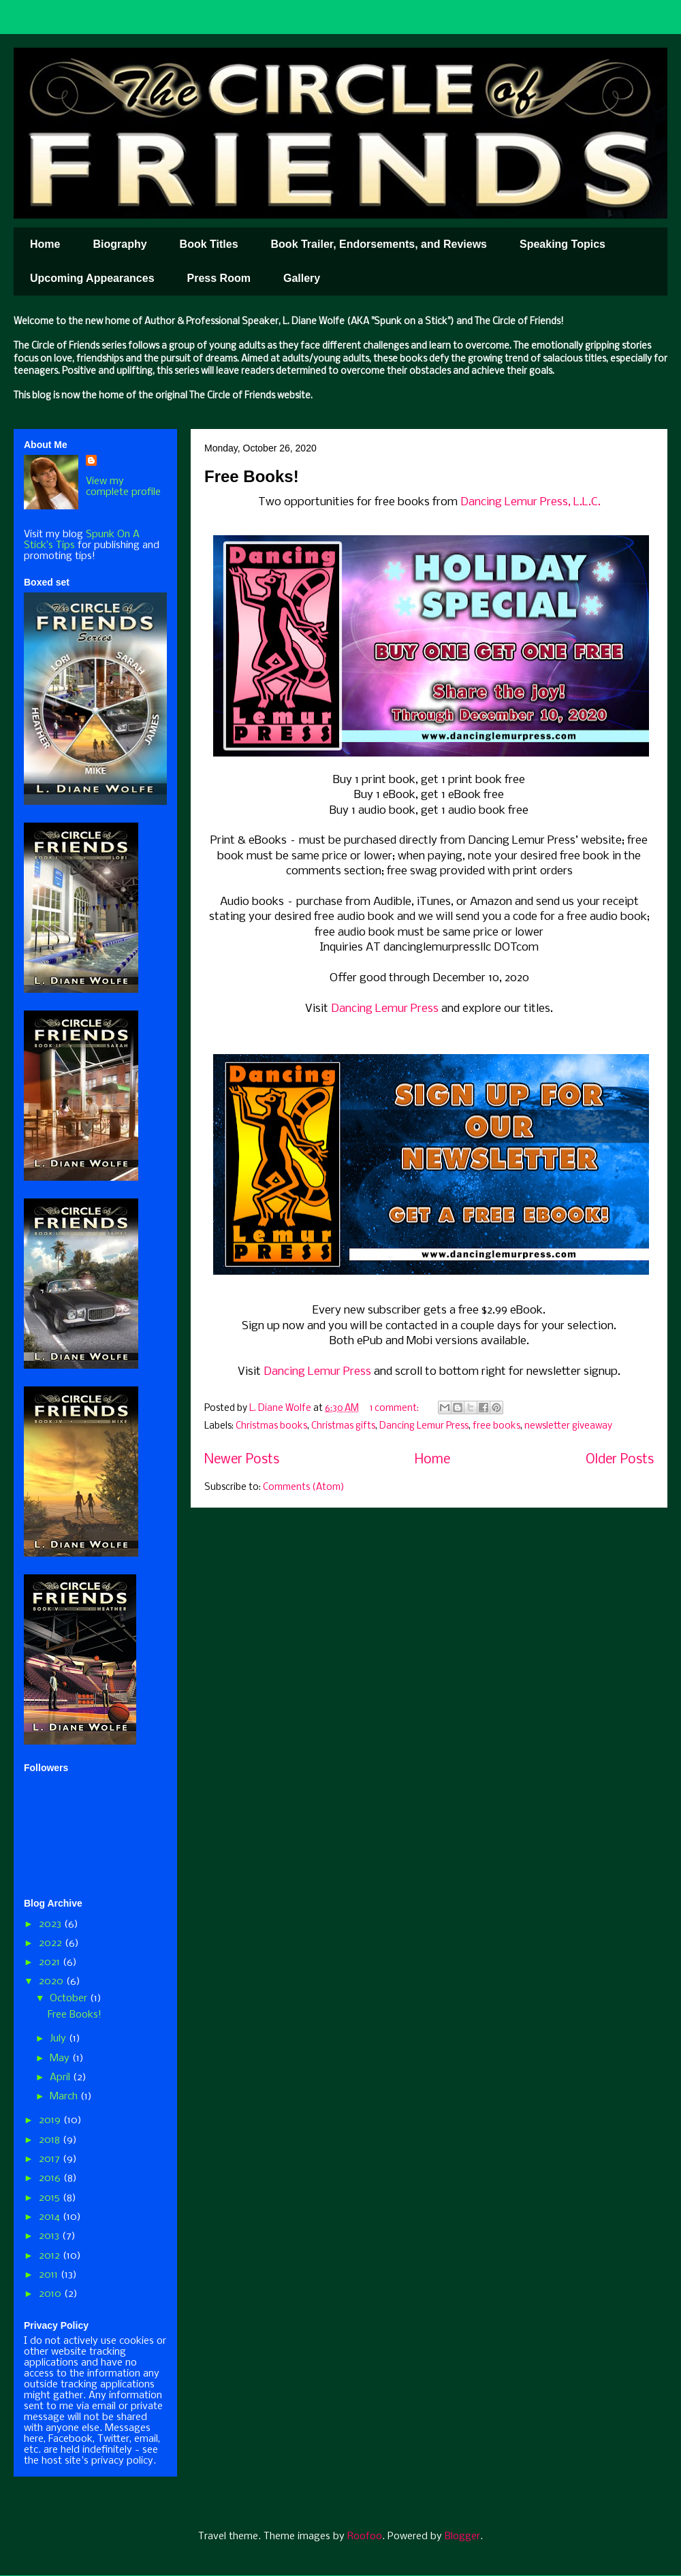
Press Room (219, 278)
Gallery (301, 278)
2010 (51, 2294)
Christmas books (271, 1426)
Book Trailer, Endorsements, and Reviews (379, 244)
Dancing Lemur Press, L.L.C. (530, 502)
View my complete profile (123, 487)
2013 (50, 2236)
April (61, 2077)
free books (496, 1426)
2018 (51, 2140)
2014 (51, 2217)
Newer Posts (241, 1460)
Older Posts (620, 1460)
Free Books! (251, 476)
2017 (51, 2159)
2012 (51, 2256)
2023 (51, 1924)
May (61, 2058)
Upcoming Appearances (92, 278)
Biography (119, 244)
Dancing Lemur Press (385, 1008)
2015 (51, 2198)
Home (45, 244)
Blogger (462, 2536)
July (59, 2038)
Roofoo (364, 2536)
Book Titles (209, 244)
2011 (50, 2275)
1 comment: (395, 1408)
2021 (51, 1962)
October (70, 1998)
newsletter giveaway (568, 1426)
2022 (52, 1943)
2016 (51, 2178)
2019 (51, 2120)
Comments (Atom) (304, 1487)
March (65, 2096)
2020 (52, 1981)
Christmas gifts (343, 1426)
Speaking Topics (562, 244)
